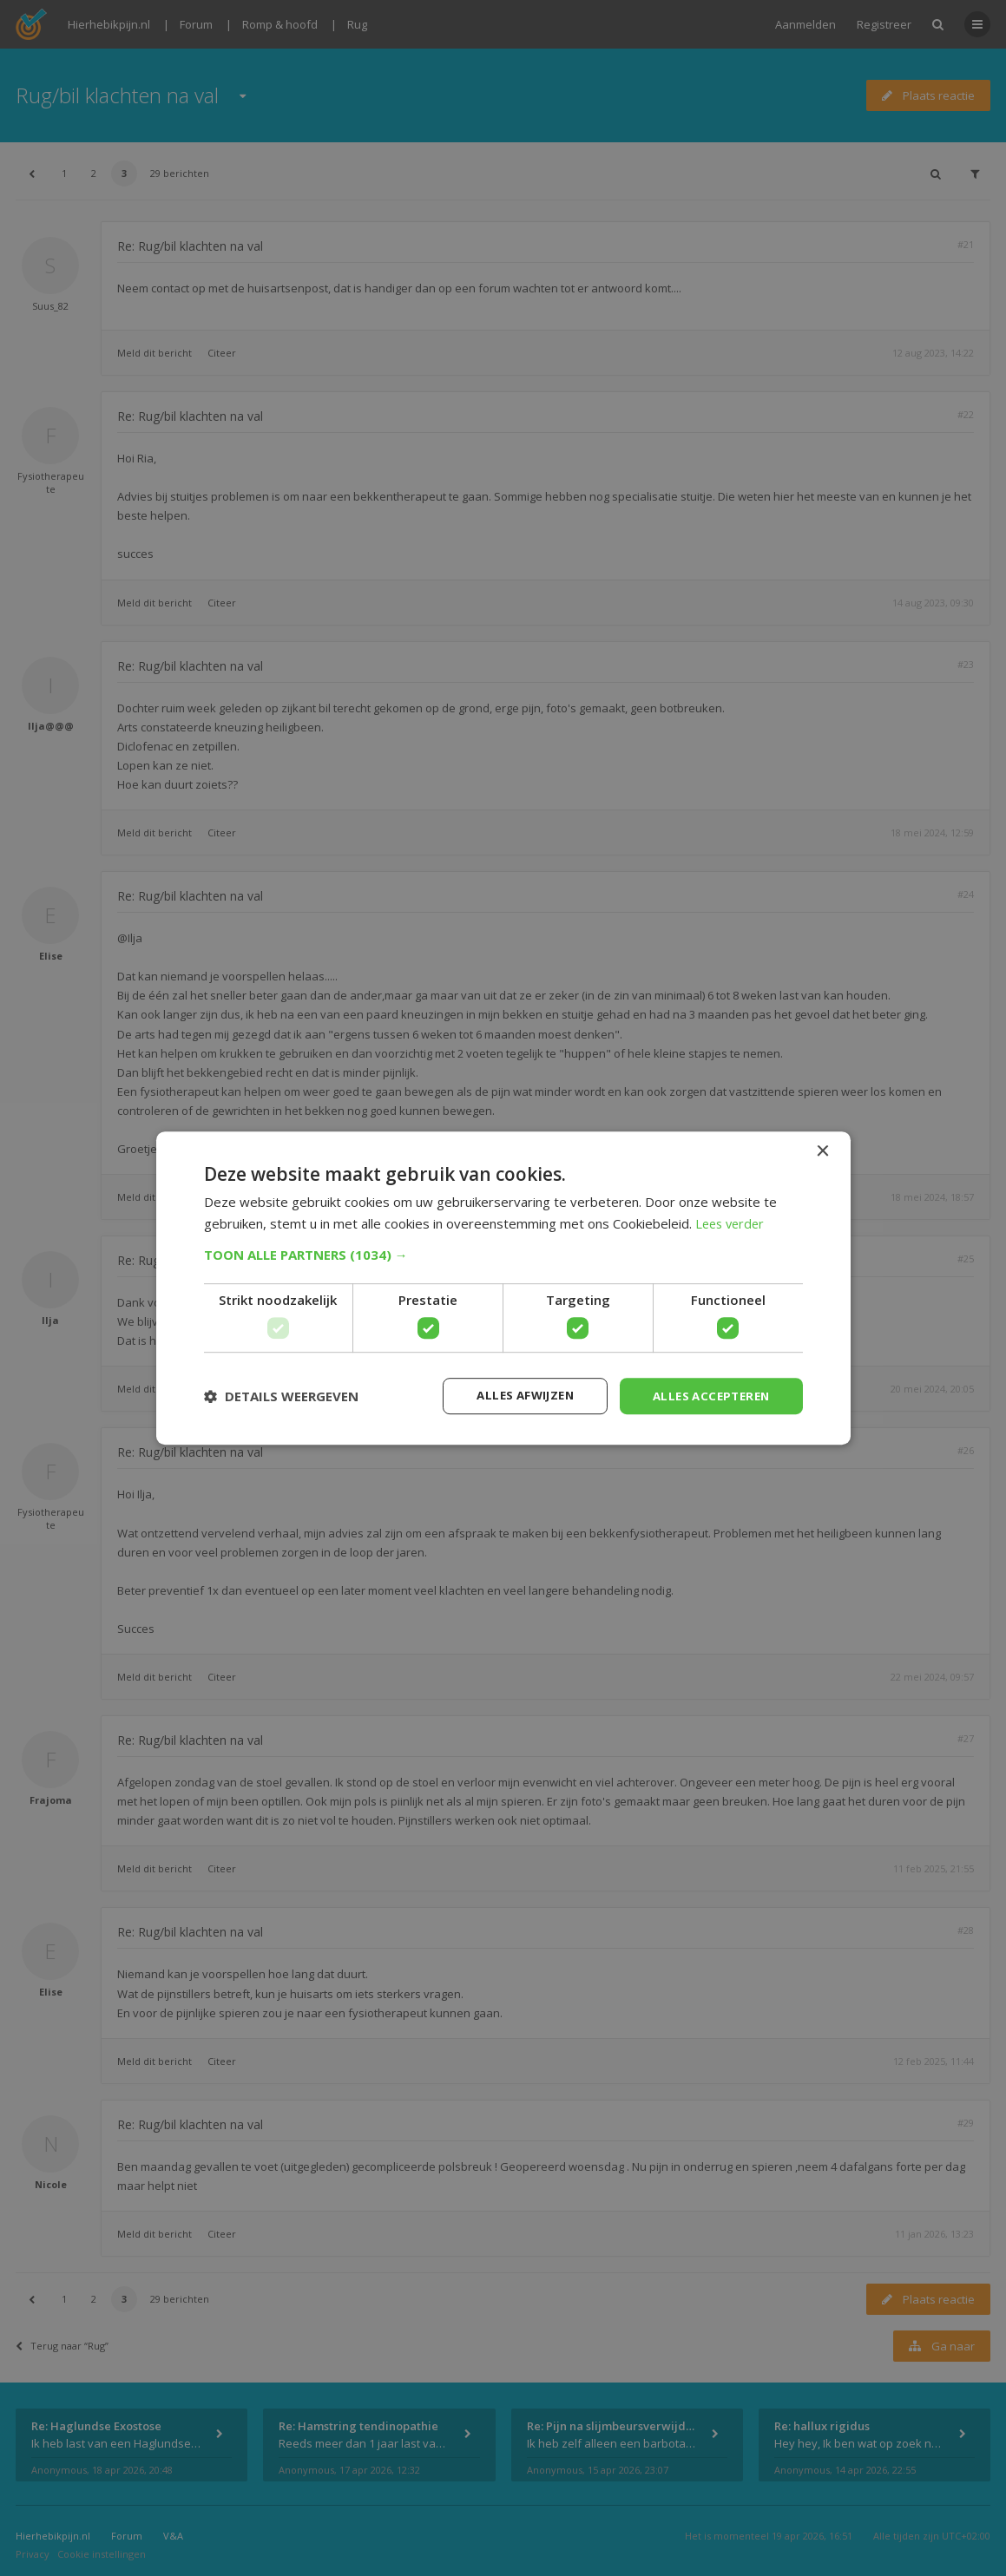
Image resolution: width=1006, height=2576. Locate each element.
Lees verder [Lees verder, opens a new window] (732, 1222)
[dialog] (503, 1288)
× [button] (822, 1150)
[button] (503, 1254)
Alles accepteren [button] (707, 1395)
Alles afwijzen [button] (514, 1395)
